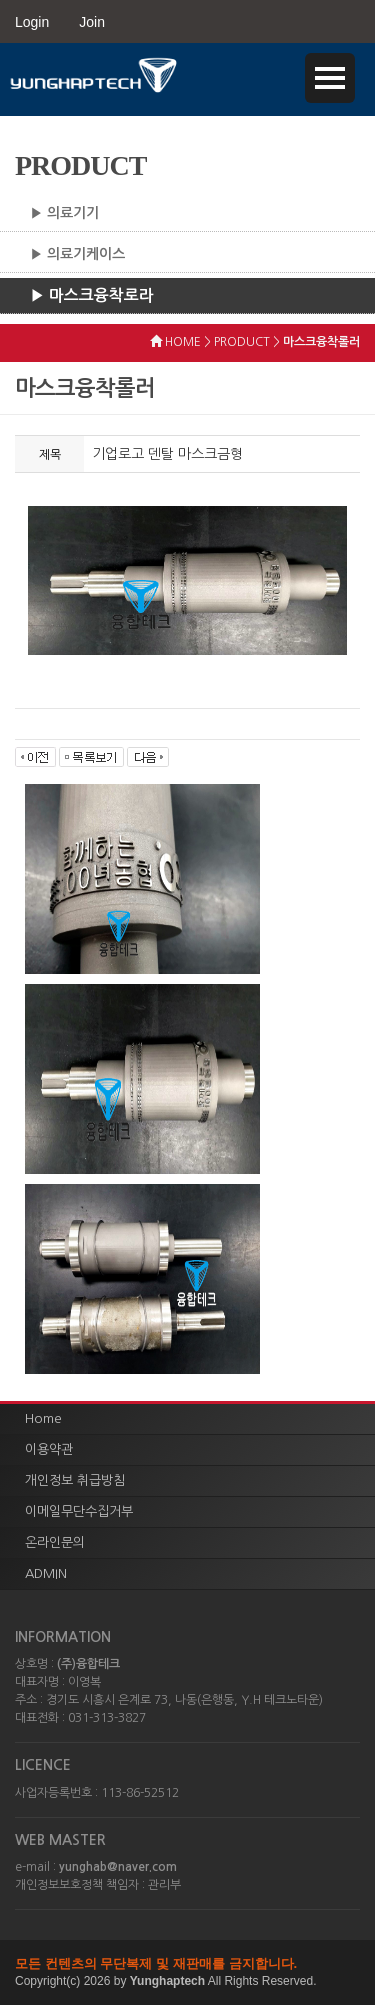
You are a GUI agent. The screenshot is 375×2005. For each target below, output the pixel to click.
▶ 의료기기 (64, 213)
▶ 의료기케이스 (77, 254)
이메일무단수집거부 (79, 1511)
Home (43, 1418)
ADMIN (46, 1573)
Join (92, 22)
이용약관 (49, 1449)
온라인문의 (55, 1542)
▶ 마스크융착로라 (92, 295)
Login (32, 22)
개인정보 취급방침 (75, 1480)
